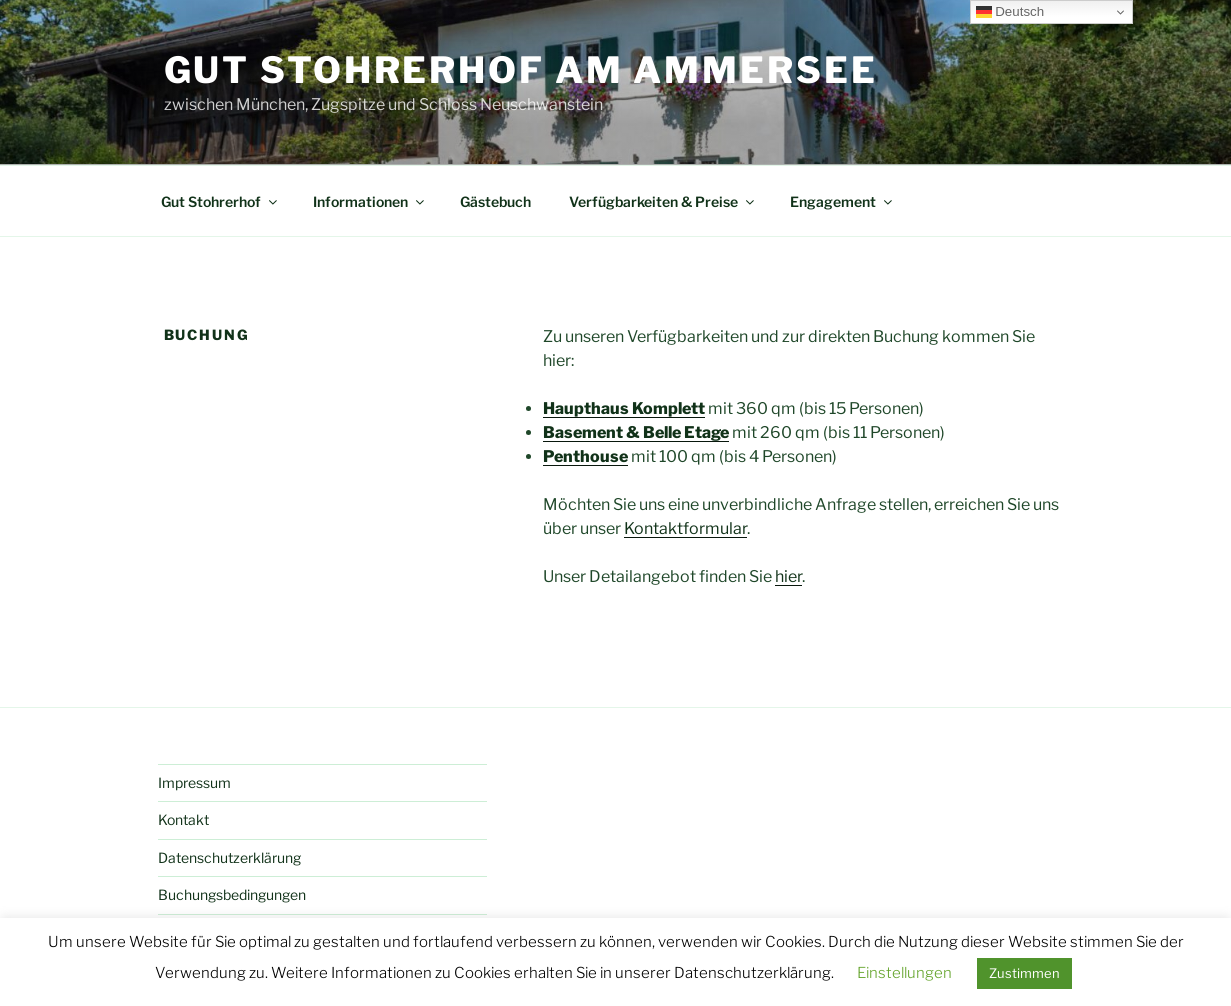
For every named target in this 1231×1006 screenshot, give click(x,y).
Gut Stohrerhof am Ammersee (521, 70)
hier (788, 576)
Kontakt (183, 819)
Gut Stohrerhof (220, 201)
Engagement (842, 201)
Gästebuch (495, 201)
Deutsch (1010, 12)
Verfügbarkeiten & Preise (663, 201)
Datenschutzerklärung (229, 857)
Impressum (194, 782)
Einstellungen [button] (904, 973)
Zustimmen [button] (1024, 973)
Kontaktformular (685, 528)
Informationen (370, 201)
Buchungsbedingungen (232, 894)
